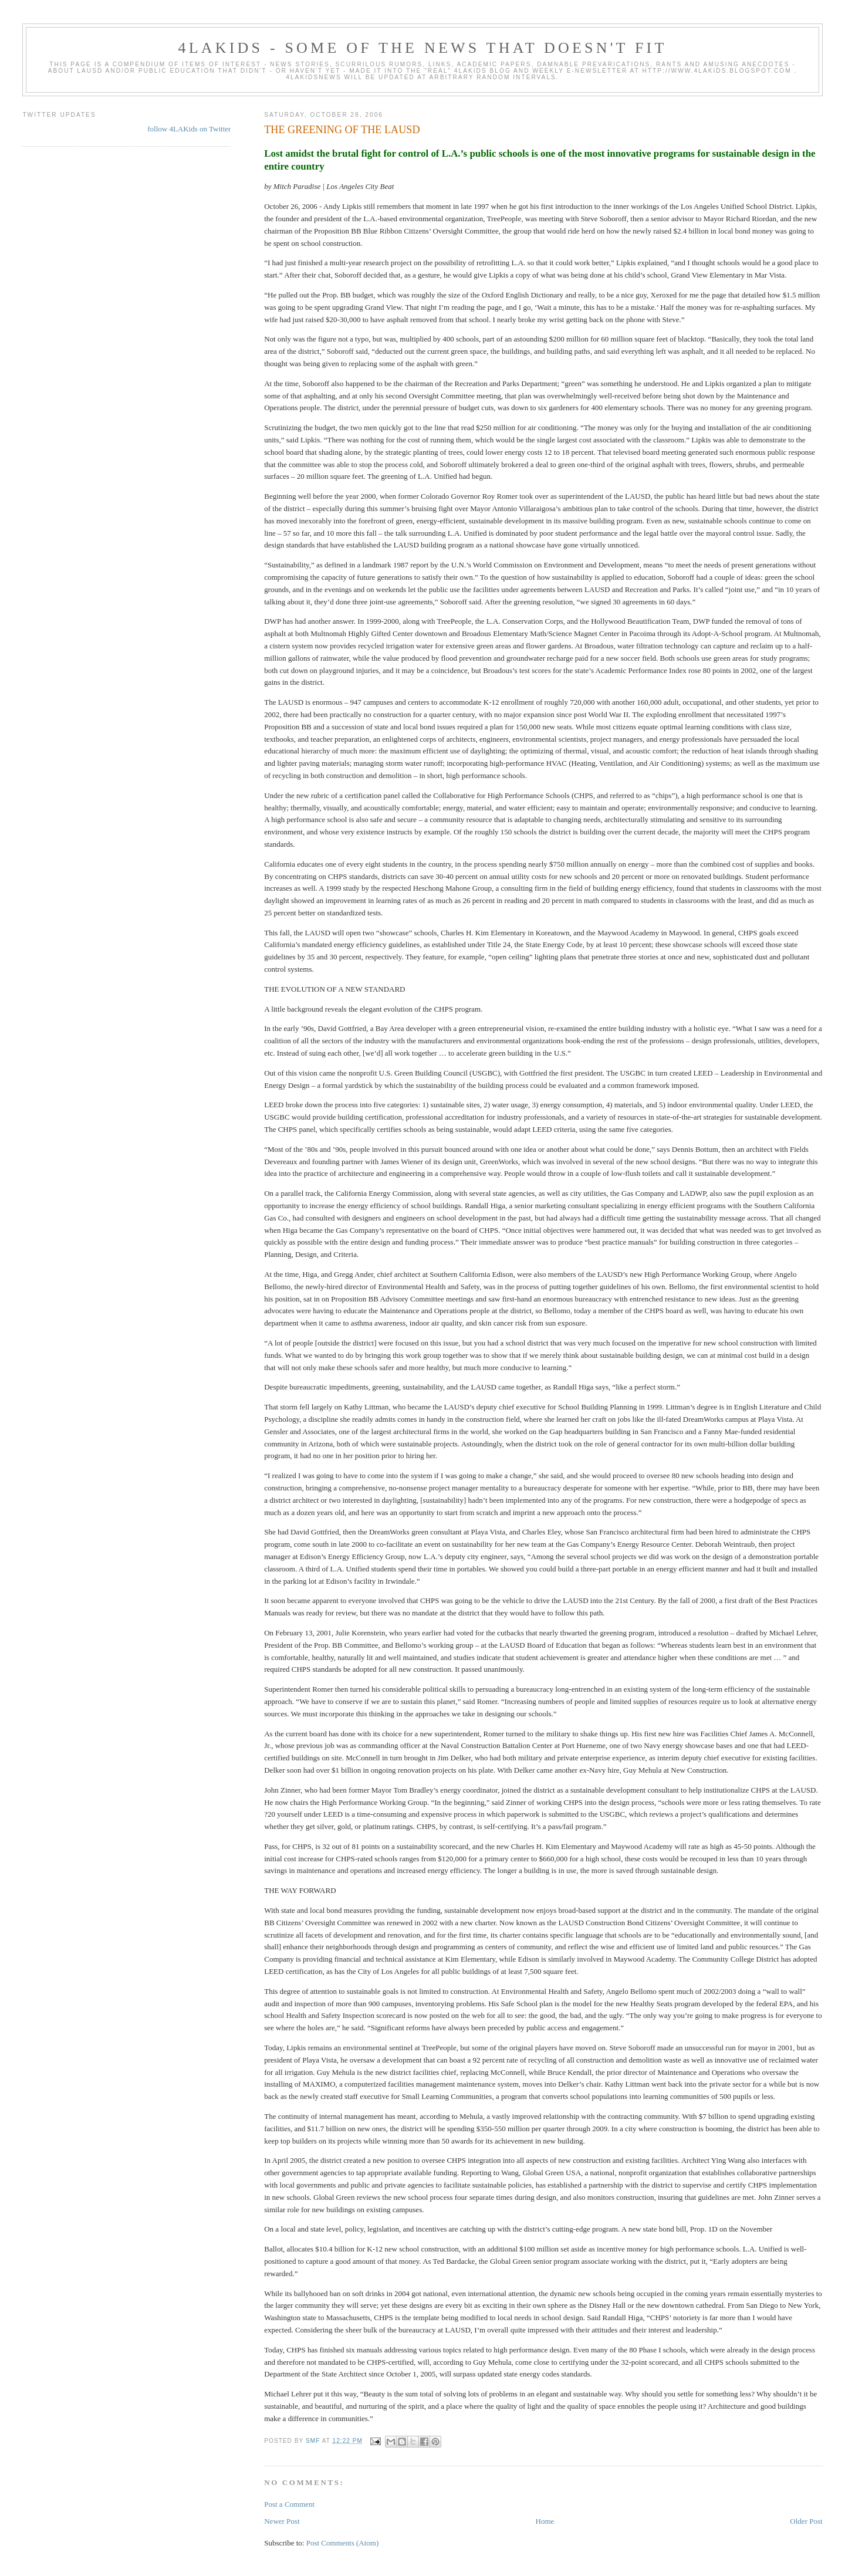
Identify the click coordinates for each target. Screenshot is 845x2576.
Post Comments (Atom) (342, 2542)
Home (545, 2521)
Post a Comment (289, 2504)
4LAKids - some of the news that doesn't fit (422, 47)
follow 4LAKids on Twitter (189, 128)
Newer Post (281, 2521)
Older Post (806, 2521)
